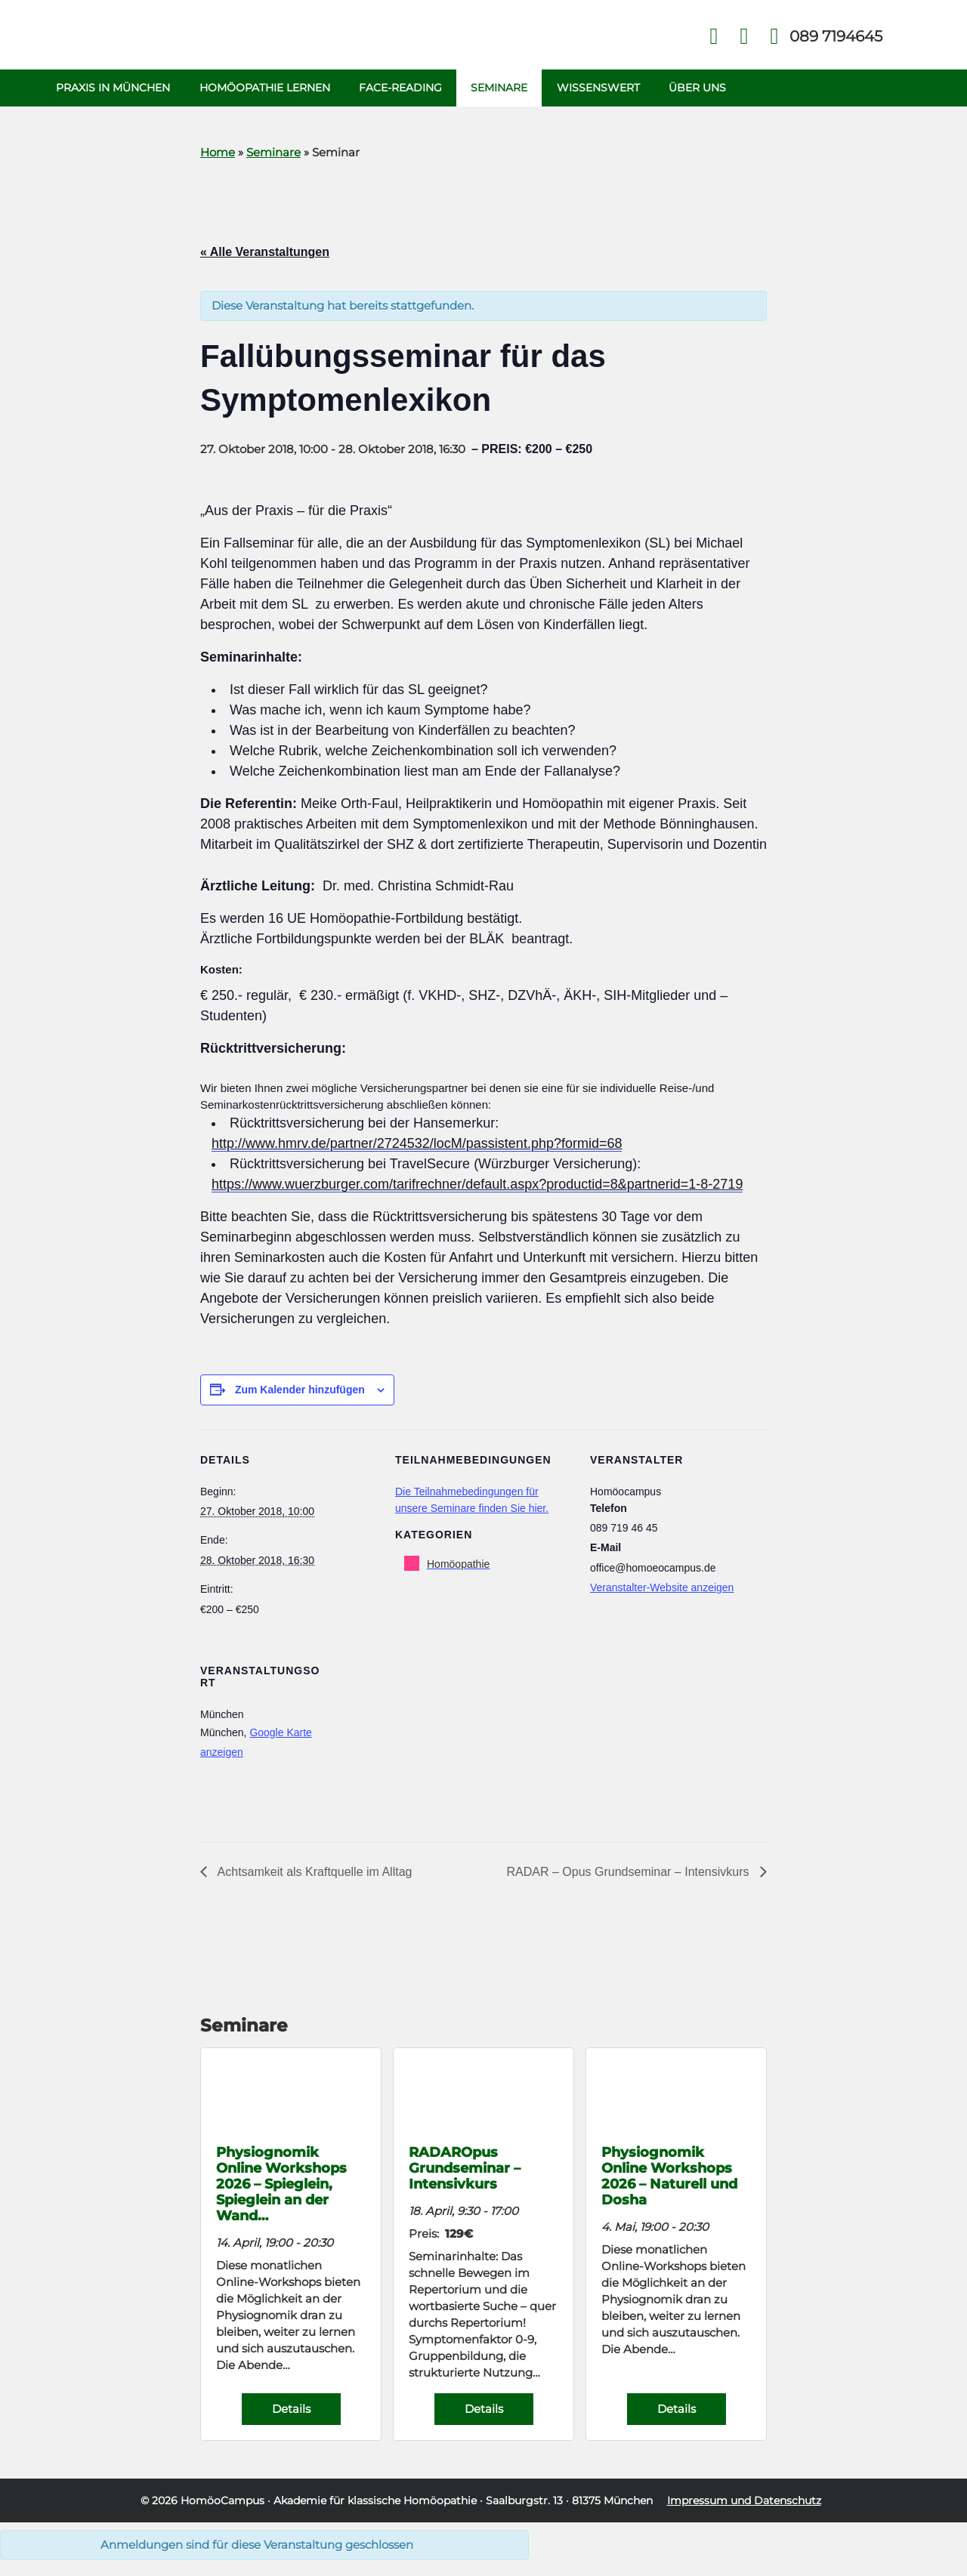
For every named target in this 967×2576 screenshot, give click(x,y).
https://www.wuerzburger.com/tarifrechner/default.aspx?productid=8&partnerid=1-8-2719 (477, 1186)
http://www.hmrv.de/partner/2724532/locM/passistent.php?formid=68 (417, 1145)
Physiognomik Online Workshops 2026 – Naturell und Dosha (669, 2178)
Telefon (834, 36)
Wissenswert (603, 89)
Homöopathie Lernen (266, 89)
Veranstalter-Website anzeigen (662, 1590)
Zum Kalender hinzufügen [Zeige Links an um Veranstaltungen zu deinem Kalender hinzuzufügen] (300, 1392)
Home (217, 154)
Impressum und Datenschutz (744, 2503)
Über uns (704, 89)
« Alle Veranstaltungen (264, 254)
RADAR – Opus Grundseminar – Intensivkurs (629, 1874)
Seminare (503, 89)
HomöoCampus (222, 2503)
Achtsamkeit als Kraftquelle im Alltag (313, 1874)
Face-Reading (403, 89)
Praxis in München (114, 89)
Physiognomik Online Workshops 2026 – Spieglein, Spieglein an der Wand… (281, 2186)
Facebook (714, 36)
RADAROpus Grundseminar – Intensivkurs (465, 2170)
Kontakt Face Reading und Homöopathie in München (744, 36)
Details (291, 2411)
